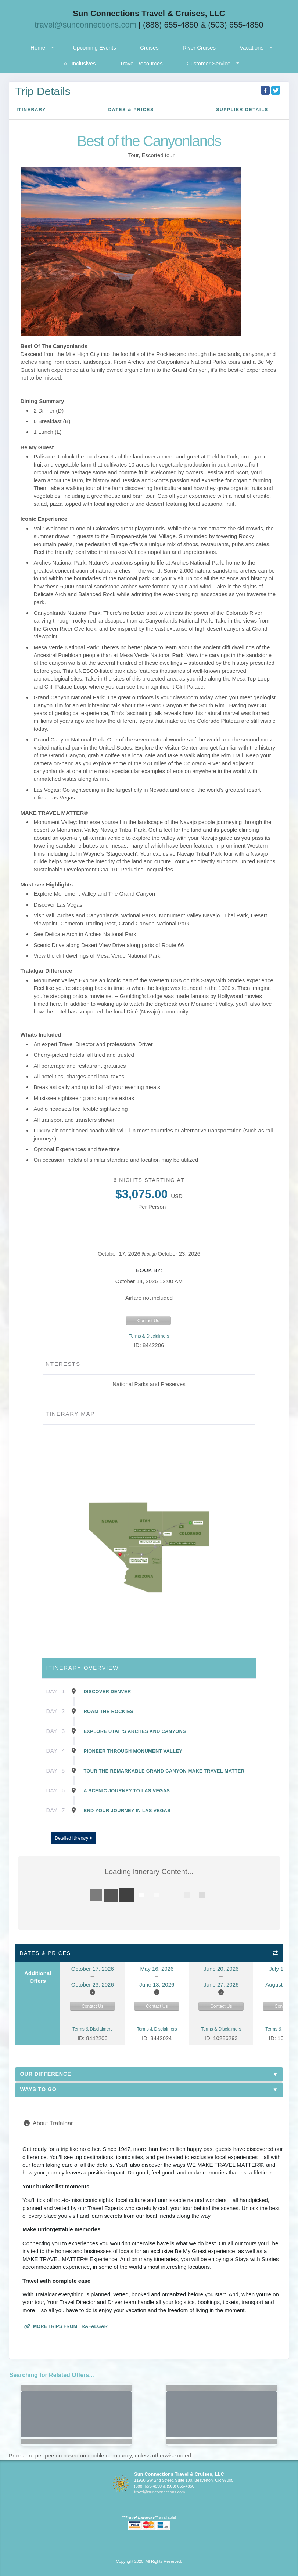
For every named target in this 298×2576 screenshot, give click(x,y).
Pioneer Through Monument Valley (133, 1751)
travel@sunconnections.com (85, 24)
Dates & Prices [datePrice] (131, 109)
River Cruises (199, 47)
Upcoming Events (94, 47)
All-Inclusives (80, 63)
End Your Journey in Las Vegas (127, 1810)
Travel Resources (141, 63)
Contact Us (148, 1320)
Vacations (251, 47)
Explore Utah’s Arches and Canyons (135, 1731)
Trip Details (43, 91)
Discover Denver (107, 1691)
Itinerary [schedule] (31, 109)
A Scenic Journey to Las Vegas (127, 1790)
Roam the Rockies (109, 1711)
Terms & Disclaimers (149, 1336)
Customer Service (208, 63)
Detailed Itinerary (73, 1838)
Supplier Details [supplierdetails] (242, 109)
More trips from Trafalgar (66, 2326)
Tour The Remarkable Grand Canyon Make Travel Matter (164, 1771)
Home (37, 47)
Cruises (149, 47)
